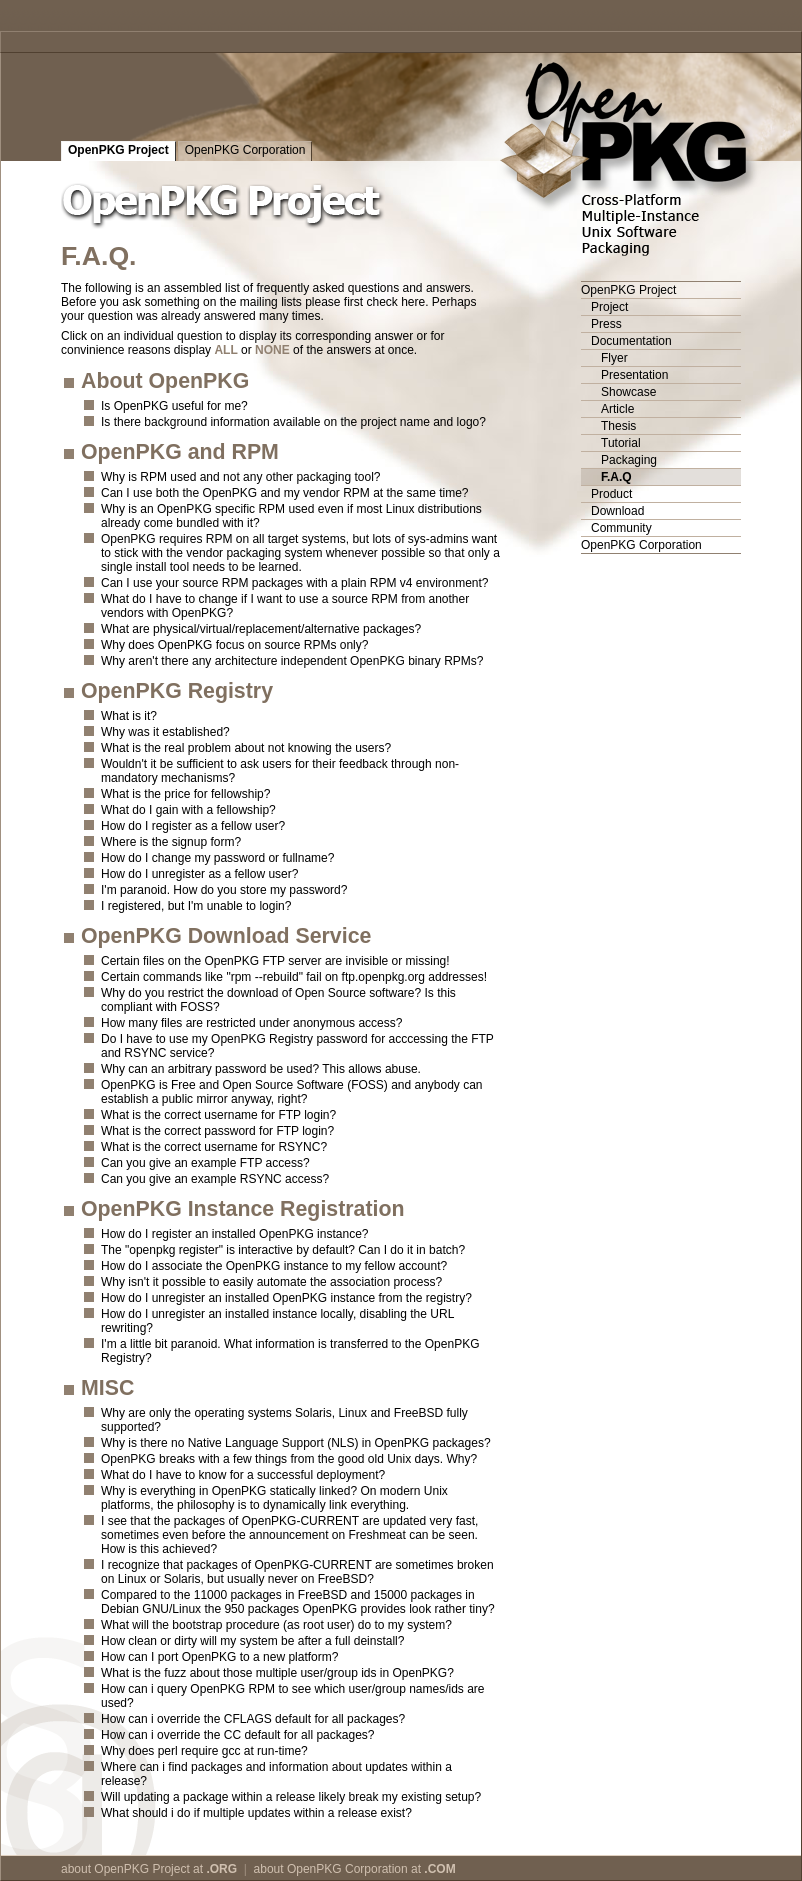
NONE (272, 350)
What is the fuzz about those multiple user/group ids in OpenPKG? (277, 1673)
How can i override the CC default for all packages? (237, 1735)
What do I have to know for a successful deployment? (243, 1475)
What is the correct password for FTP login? (217, 1131)
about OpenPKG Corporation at (355, 1869)
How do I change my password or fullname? (217, 858)
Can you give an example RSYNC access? (215, 1179)
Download (617, 511)
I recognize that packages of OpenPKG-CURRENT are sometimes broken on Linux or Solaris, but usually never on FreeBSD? (297, 1572)
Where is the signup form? (171, 842)
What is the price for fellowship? (185, 794)
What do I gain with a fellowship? (188, 810)
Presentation (634, 375)
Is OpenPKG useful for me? (174, 406)
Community (621, 528)
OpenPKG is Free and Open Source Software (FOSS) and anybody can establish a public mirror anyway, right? (292, 1092)
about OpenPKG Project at (149, 1869)
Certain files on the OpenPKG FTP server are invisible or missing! (275, 961)
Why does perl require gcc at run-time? (204, 1751)
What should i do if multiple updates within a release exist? (256, 1813)
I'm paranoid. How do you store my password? (224, 890)
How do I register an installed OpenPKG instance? (234, 1234)
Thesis (618, 426)
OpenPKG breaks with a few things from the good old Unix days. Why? (289, 1459)
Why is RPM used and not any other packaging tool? (241, 477)
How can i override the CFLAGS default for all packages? (253, 1719)
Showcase (628, 392)
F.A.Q (616, 477)
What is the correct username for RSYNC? (214, 1147)
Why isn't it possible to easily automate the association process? (271, 1282)
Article (617, 409)
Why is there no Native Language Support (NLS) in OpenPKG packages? (296, 1443)
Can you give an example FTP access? (205, 1163)
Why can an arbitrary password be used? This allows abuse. (261, 1069)
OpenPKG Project (118, 150)
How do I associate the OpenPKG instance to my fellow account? (274, 1266)
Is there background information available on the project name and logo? (293, 422)
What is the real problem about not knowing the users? (246, 748)
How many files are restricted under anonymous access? (251, 1023)
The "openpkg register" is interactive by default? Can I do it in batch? (283, 1250)
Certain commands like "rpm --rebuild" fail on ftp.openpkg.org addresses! (294, 977)
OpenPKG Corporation (245, 150)
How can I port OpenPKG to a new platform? (219, 1657)
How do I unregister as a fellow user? (199, 874)
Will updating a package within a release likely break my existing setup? (291, 1797)
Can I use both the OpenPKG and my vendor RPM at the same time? (285, 493)
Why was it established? (165, 732)
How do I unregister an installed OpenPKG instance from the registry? (286, 1298)
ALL (225, 350)
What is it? (129, 716)
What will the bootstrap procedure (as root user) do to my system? (276, 1625)
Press (606, 324)
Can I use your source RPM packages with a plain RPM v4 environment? (295, 583)
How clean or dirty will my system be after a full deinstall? (252, 1641)
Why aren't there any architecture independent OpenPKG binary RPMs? (292, 661)
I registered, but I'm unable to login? (196, 906)
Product (611, 494)
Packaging (629, 460)
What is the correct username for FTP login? (218, 1115)
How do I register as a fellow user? (193, 826)
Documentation (631, 341)
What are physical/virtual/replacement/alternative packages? (261, 629)
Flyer (614, 358)
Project (609, 307)
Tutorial (621, 443)
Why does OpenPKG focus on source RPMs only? (234, 645)
